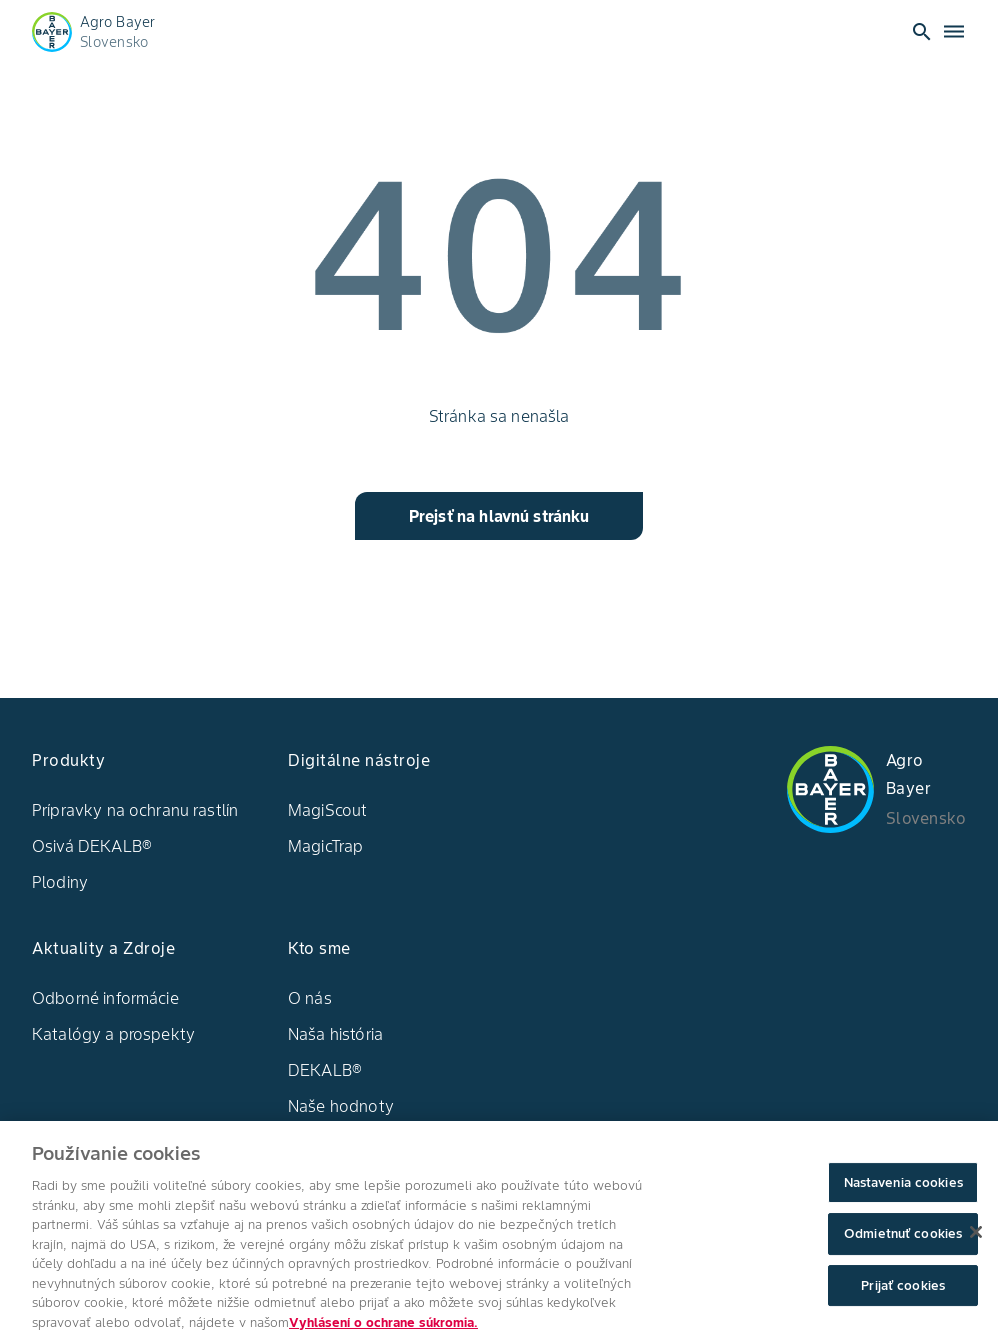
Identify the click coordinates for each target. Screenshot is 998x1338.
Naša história (335, 1034)
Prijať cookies (903, 1296)
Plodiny (60, 882)
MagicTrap (325, 846)
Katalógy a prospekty (113, 1034)
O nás (310, 998)
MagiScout (327, 810)
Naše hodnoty (341, 1106)
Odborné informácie (105, 998)
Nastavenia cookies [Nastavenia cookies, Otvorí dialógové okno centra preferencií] (903, 1193)
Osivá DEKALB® (92, 846)
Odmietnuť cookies (903, 1245)
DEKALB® (325, 1070)
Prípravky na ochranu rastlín (135, 810)
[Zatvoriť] (976, 1243)
